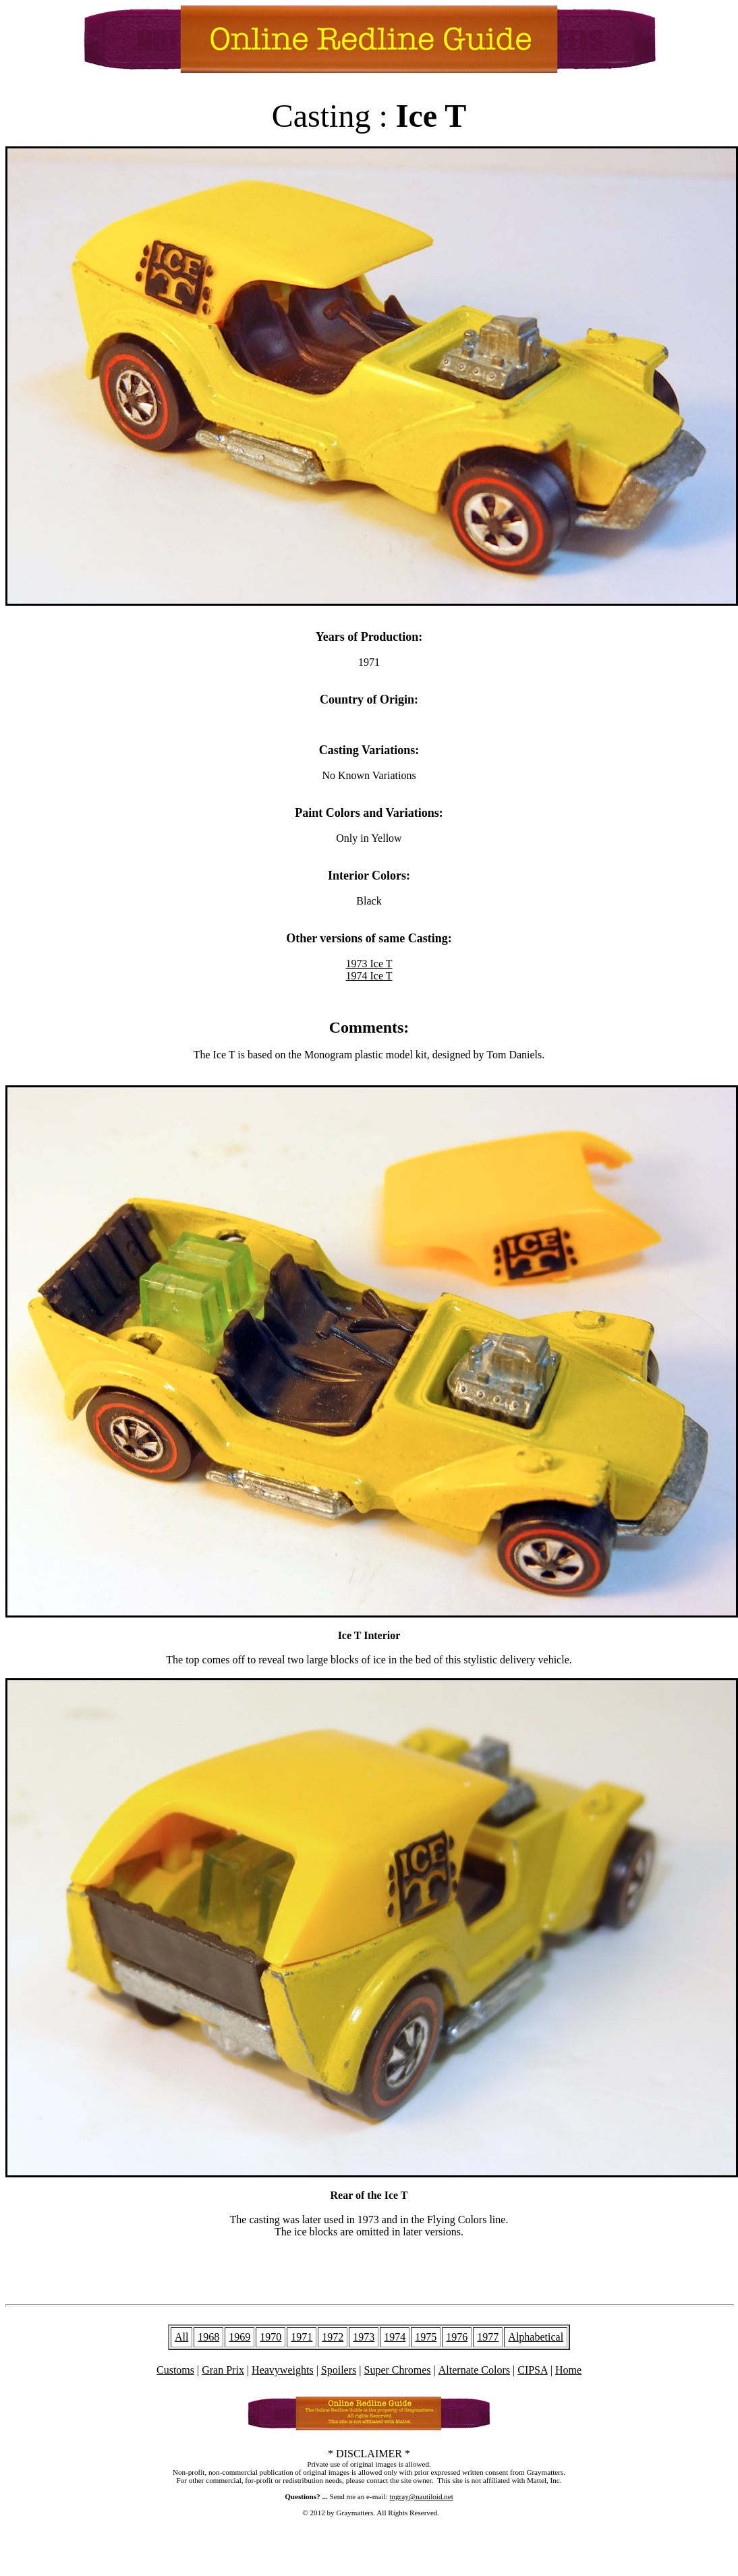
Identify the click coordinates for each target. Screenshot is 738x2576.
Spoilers (338, 2370)
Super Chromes (397, 2370)
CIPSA (532, 2370)
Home (568, 2370)
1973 (363, 2337)
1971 (301, 2337)
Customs (175, 2370)
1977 (488, 2337)
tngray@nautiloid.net (421, 2496)
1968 (208, 2337)
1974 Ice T (368, 975)
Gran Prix (223, 2370)
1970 (270, 2337)
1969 (239, 2337)
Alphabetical (535, 2337)
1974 (394, 2337)
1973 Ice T (368, 963)
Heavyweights (283, 2370)
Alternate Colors (474, 2370)
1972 (332, 2337)
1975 (425, 2337)
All (181, 2337)
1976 (456, 2337)
